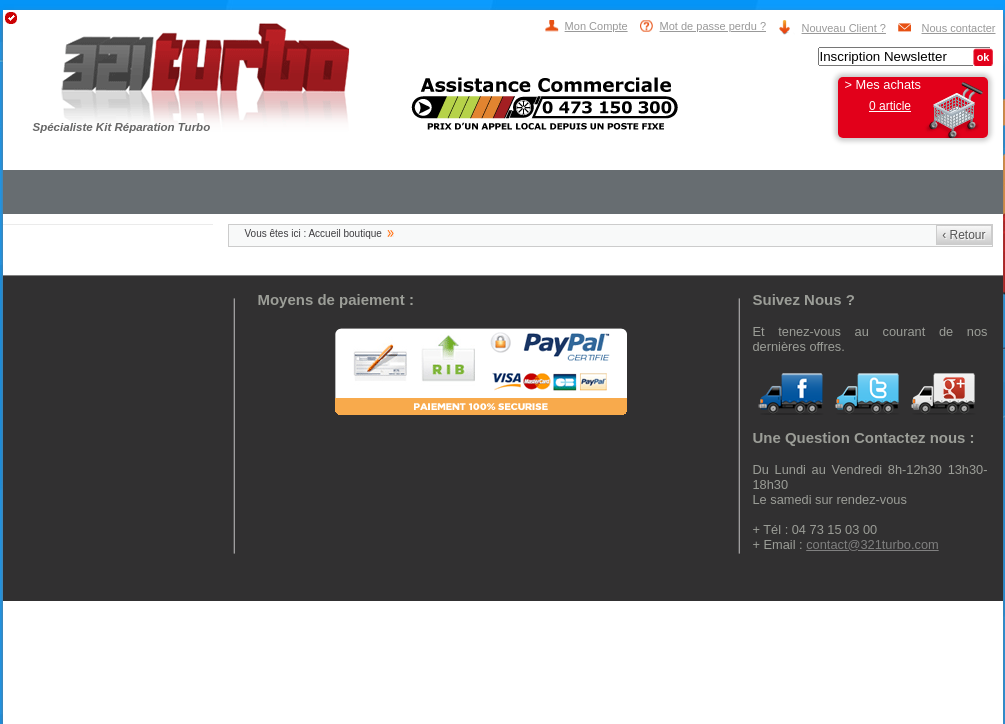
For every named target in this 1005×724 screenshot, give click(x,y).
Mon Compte (596, 26)
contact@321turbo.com (872, 544)
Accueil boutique (344, 233)
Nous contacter (959, 28)
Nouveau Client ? (844, 28)
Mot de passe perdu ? (713, 26)
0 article (890, 106)
